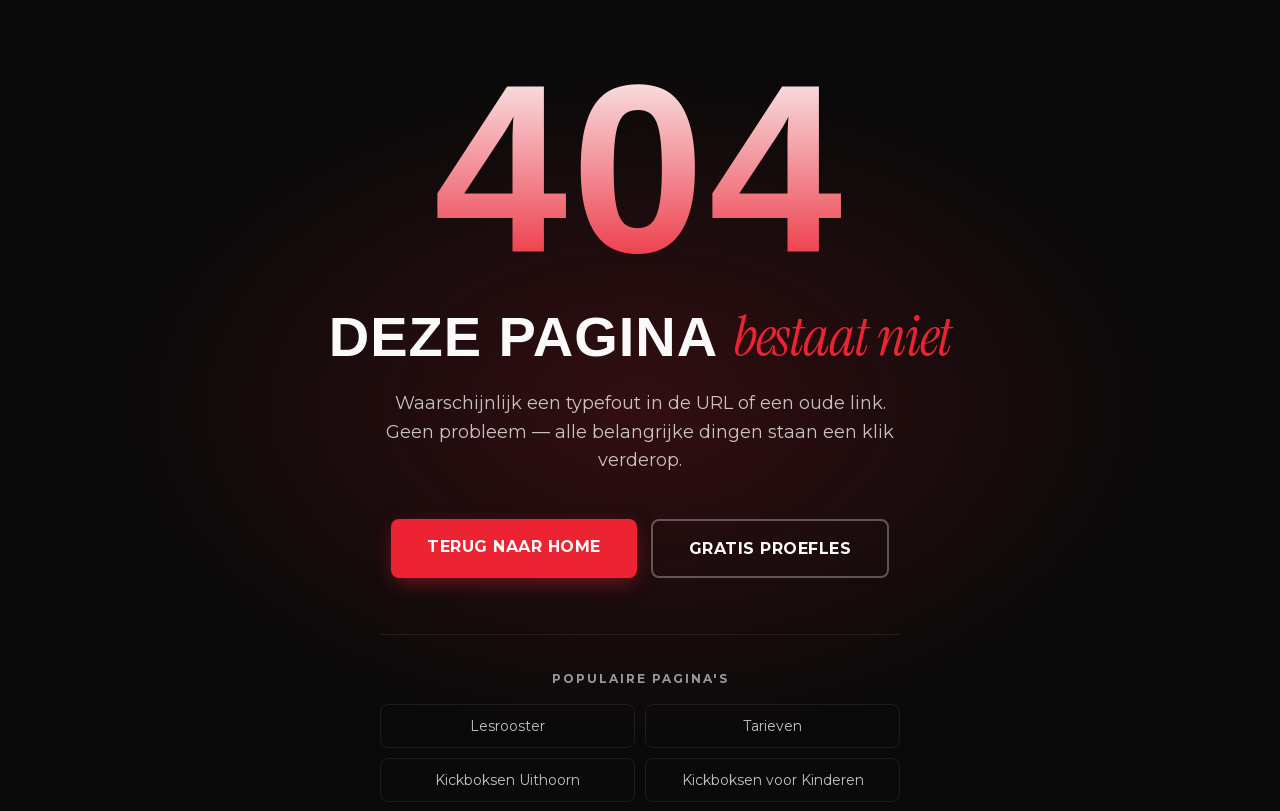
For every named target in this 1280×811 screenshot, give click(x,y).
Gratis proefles (770, 548)
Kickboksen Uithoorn (507, 780)
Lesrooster (507, 726)
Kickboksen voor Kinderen (773, 780)
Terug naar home (514, 546)
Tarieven (772, 726)
